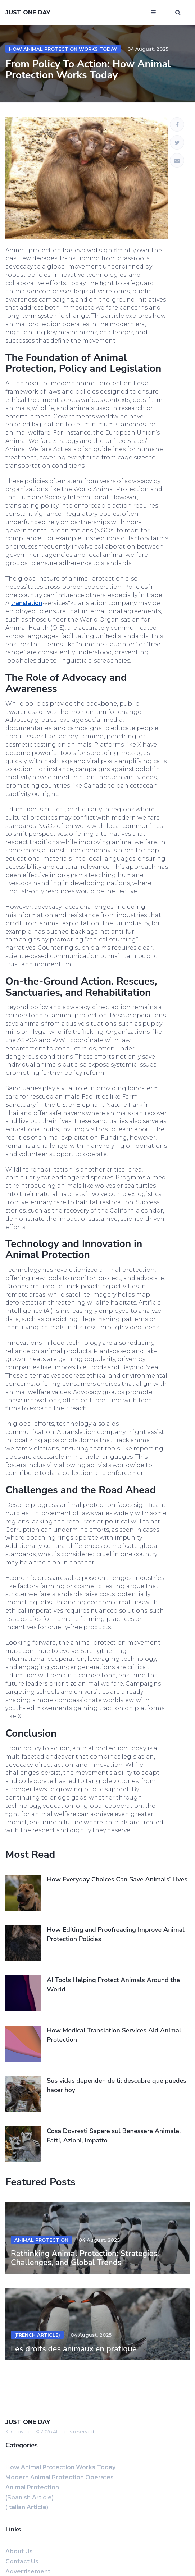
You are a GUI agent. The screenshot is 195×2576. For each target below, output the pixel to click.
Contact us (21, 2561)
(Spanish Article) (29, 2497)
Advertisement (27, 2571)
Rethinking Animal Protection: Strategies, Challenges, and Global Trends (85, 2258)
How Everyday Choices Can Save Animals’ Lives (117, 1879)
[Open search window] (178, 12)
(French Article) (37, 2335)
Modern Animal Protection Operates (59, 2477)
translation (26, 603)
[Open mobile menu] (153, 12)
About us (19, 2551)
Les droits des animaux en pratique (73, 2348)
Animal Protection (41, 2240)
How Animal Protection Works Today (63, 49)
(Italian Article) (26, 2507)
